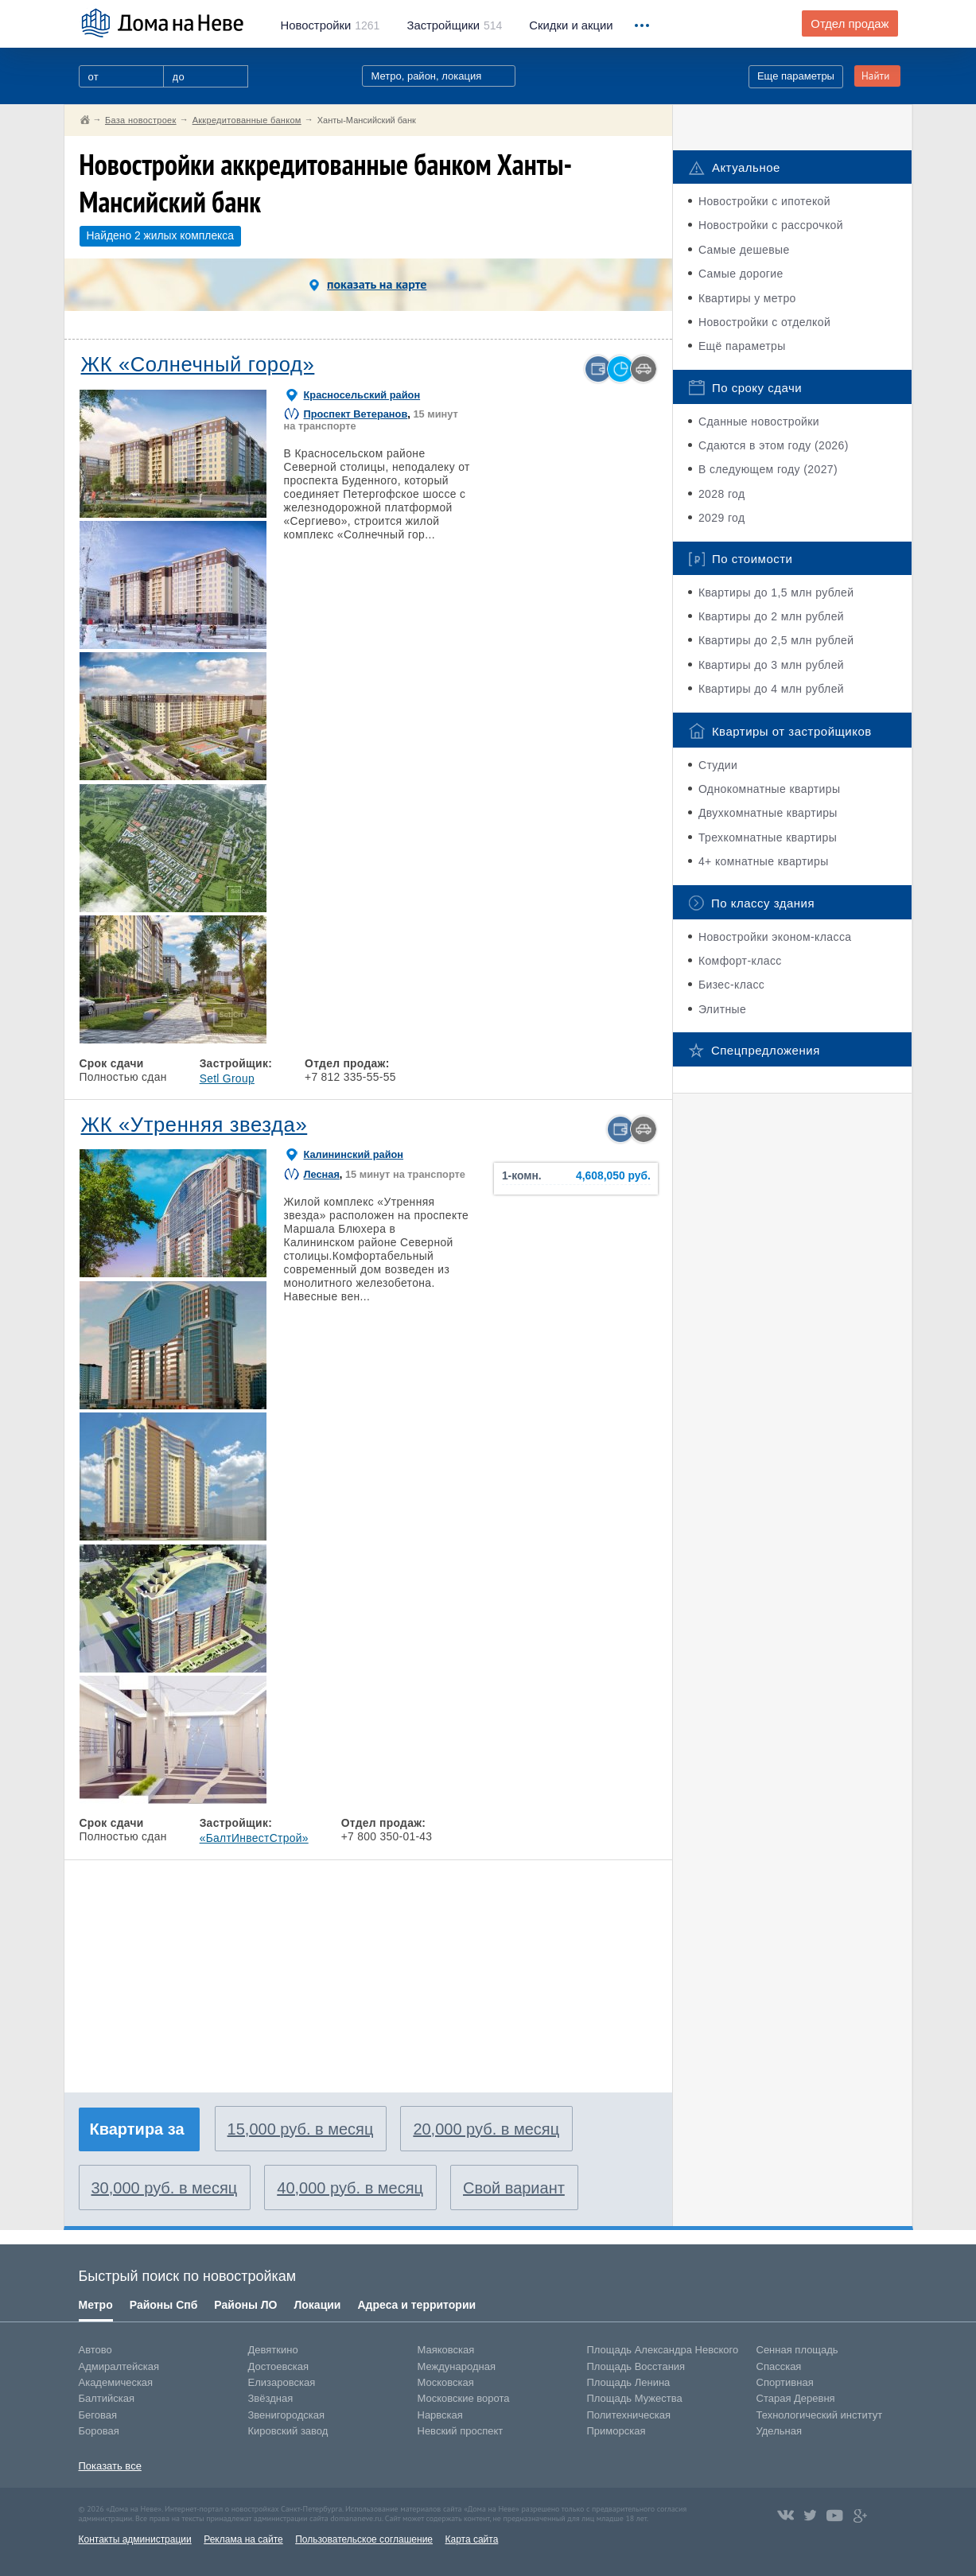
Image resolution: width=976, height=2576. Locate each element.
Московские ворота (464, 2398)
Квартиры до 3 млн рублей (771, 665)
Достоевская (278, 2366)
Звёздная (271, 2398)
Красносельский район (362, 395)
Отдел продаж (850, 23)
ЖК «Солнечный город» (198, 364)
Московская (446, 2382)
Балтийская (107, 2398)
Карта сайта (471, 2539)
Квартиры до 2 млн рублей (771, 616)
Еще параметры (795, 76)
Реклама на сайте (243, 2539)
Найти (875, 76)
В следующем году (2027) (768, 469)
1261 (330, 25)
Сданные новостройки (758, 421)
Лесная (322, 1174)
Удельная (779, 2431)
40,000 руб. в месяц (350, 2188)
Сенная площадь (797, 2350)
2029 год (721, 517)
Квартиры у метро (747, 298)
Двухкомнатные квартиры (768, 812)
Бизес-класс (731, 984)
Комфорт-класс (740, 960)
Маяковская (446, 2350)
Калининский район (354, 1154)
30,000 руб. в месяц (164, 2188)
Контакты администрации (135, 2539)
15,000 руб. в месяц (300, 2129)
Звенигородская (286, 2415)
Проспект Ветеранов (356, 414)
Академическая (116, 2382)
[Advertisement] (202, 1968)
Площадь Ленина (629, 2382)
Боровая (99, 2431)
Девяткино (273, 2350)
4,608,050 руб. (613, 1176)
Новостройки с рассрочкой (770, 225)
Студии (717, 765)
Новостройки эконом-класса (775, 937)
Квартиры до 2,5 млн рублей (776, 640)
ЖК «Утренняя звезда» (194, 1124)
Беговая (98, 2415)
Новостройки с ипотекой (764, 201)
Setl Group (227, 1078)
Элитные (722, 1009)
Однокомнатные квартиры (769, 789)
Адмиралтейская (119, 2366)
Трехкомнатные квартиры (767, 837)
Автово (95, 2350)
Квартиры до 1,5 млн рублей (776, 592)
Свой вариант (514, 2188)
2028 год (721, 494)
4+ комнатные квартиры (763, 861)
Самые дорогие (741, 273)
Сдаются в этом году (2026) (773, 445)
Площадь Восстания (636, 2366)
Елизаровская (282, 2382)
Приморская (616, 2431)
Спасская (779, 2366)
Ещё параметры (742, 346)
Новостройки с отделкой (764, 322)
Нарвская (440, 2415)
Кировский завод (288, 2431)
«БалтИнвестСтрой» (254, 1838)
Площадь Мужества (634, 2398)
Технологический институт (819, 2415)
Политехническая (629, 2415)
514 (454, 25)
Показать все (110, 2466)
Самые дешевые (744, 249)
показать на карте (367, 284)
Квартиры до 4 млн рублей (771, 688)
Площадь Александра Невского (663, 2350)
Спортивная (785, 2382)
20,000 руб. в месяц (486, 2129)
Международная (457, 2366)
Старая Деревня (795, 2398)
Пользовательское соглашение (364, 2539)
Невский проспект (461, 2431)
